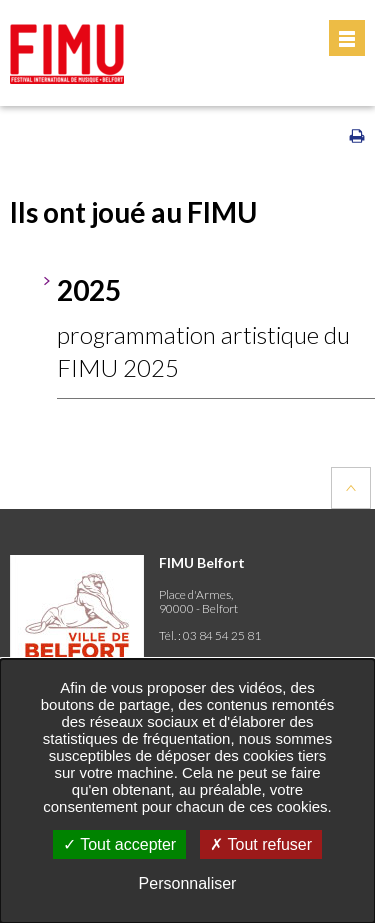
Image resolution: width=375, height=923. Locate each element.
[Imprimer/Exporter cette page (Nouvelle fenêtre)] (357, 140)
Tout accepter (119, 844)
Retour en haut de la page (351, 488)
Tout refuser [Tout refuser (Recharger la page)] (261, 844)
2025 (89, 290)
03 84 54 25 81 (222, 635)
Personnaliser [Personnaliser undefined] (188, 883)
